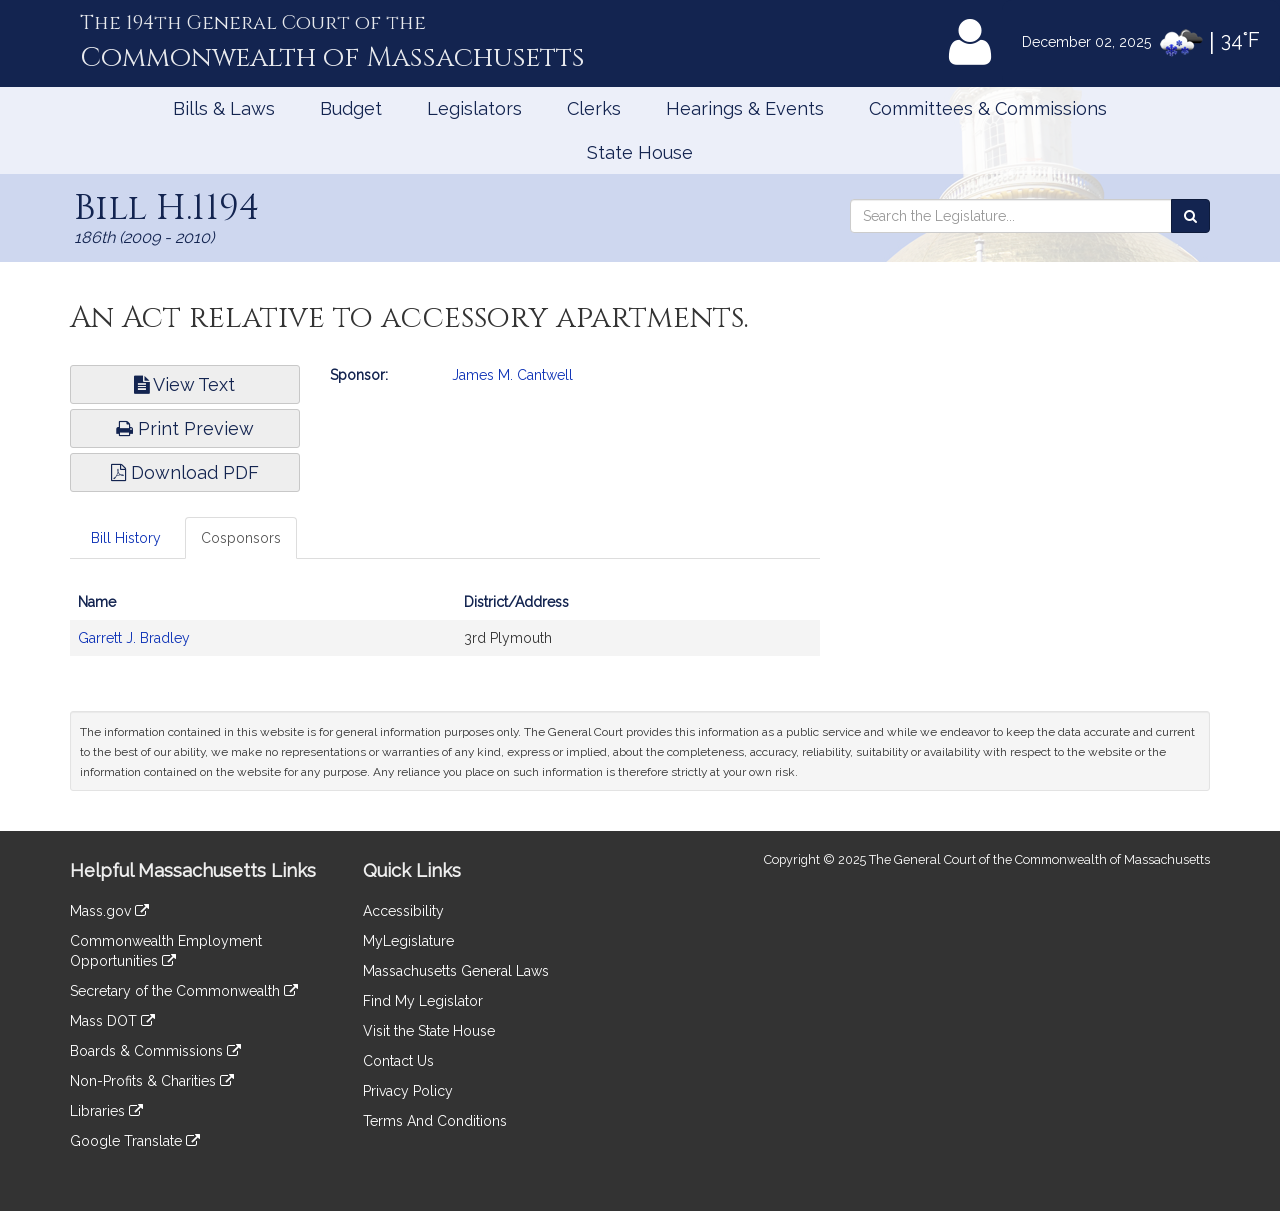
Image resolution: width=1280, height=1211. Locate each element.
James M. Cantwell (512, 375)
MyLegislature (408, 941)
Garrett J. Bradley (134, 638)
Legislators (474, 108)
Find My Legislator (423, 1001)
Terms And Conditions (435, 1121)
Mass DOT (112, 1021)
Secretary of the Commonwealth (184, 991)
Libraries (106, 1111)
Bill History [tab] (126, 538)
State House (640, 152)
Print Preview (185, 428)
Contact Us (398, 1061)
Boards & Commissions (155, 1051)
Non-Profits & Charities (152, 1081)
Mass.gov (109, 911)
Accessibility (403, 911)
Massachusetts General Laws (456, 971)
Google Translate (135, 1141)
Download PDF (185, 472)
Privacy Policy (408, 1091)
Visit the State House (429, 1031)
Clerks (594, 108)
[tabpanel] (445, 630)
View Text (184, 384)
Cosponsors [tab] (241, 538)
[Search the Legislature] (1190, 216)
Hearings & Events (745, 108)
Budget (351, 108)
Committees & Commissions (988, 108)
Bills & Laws (224, 108)
